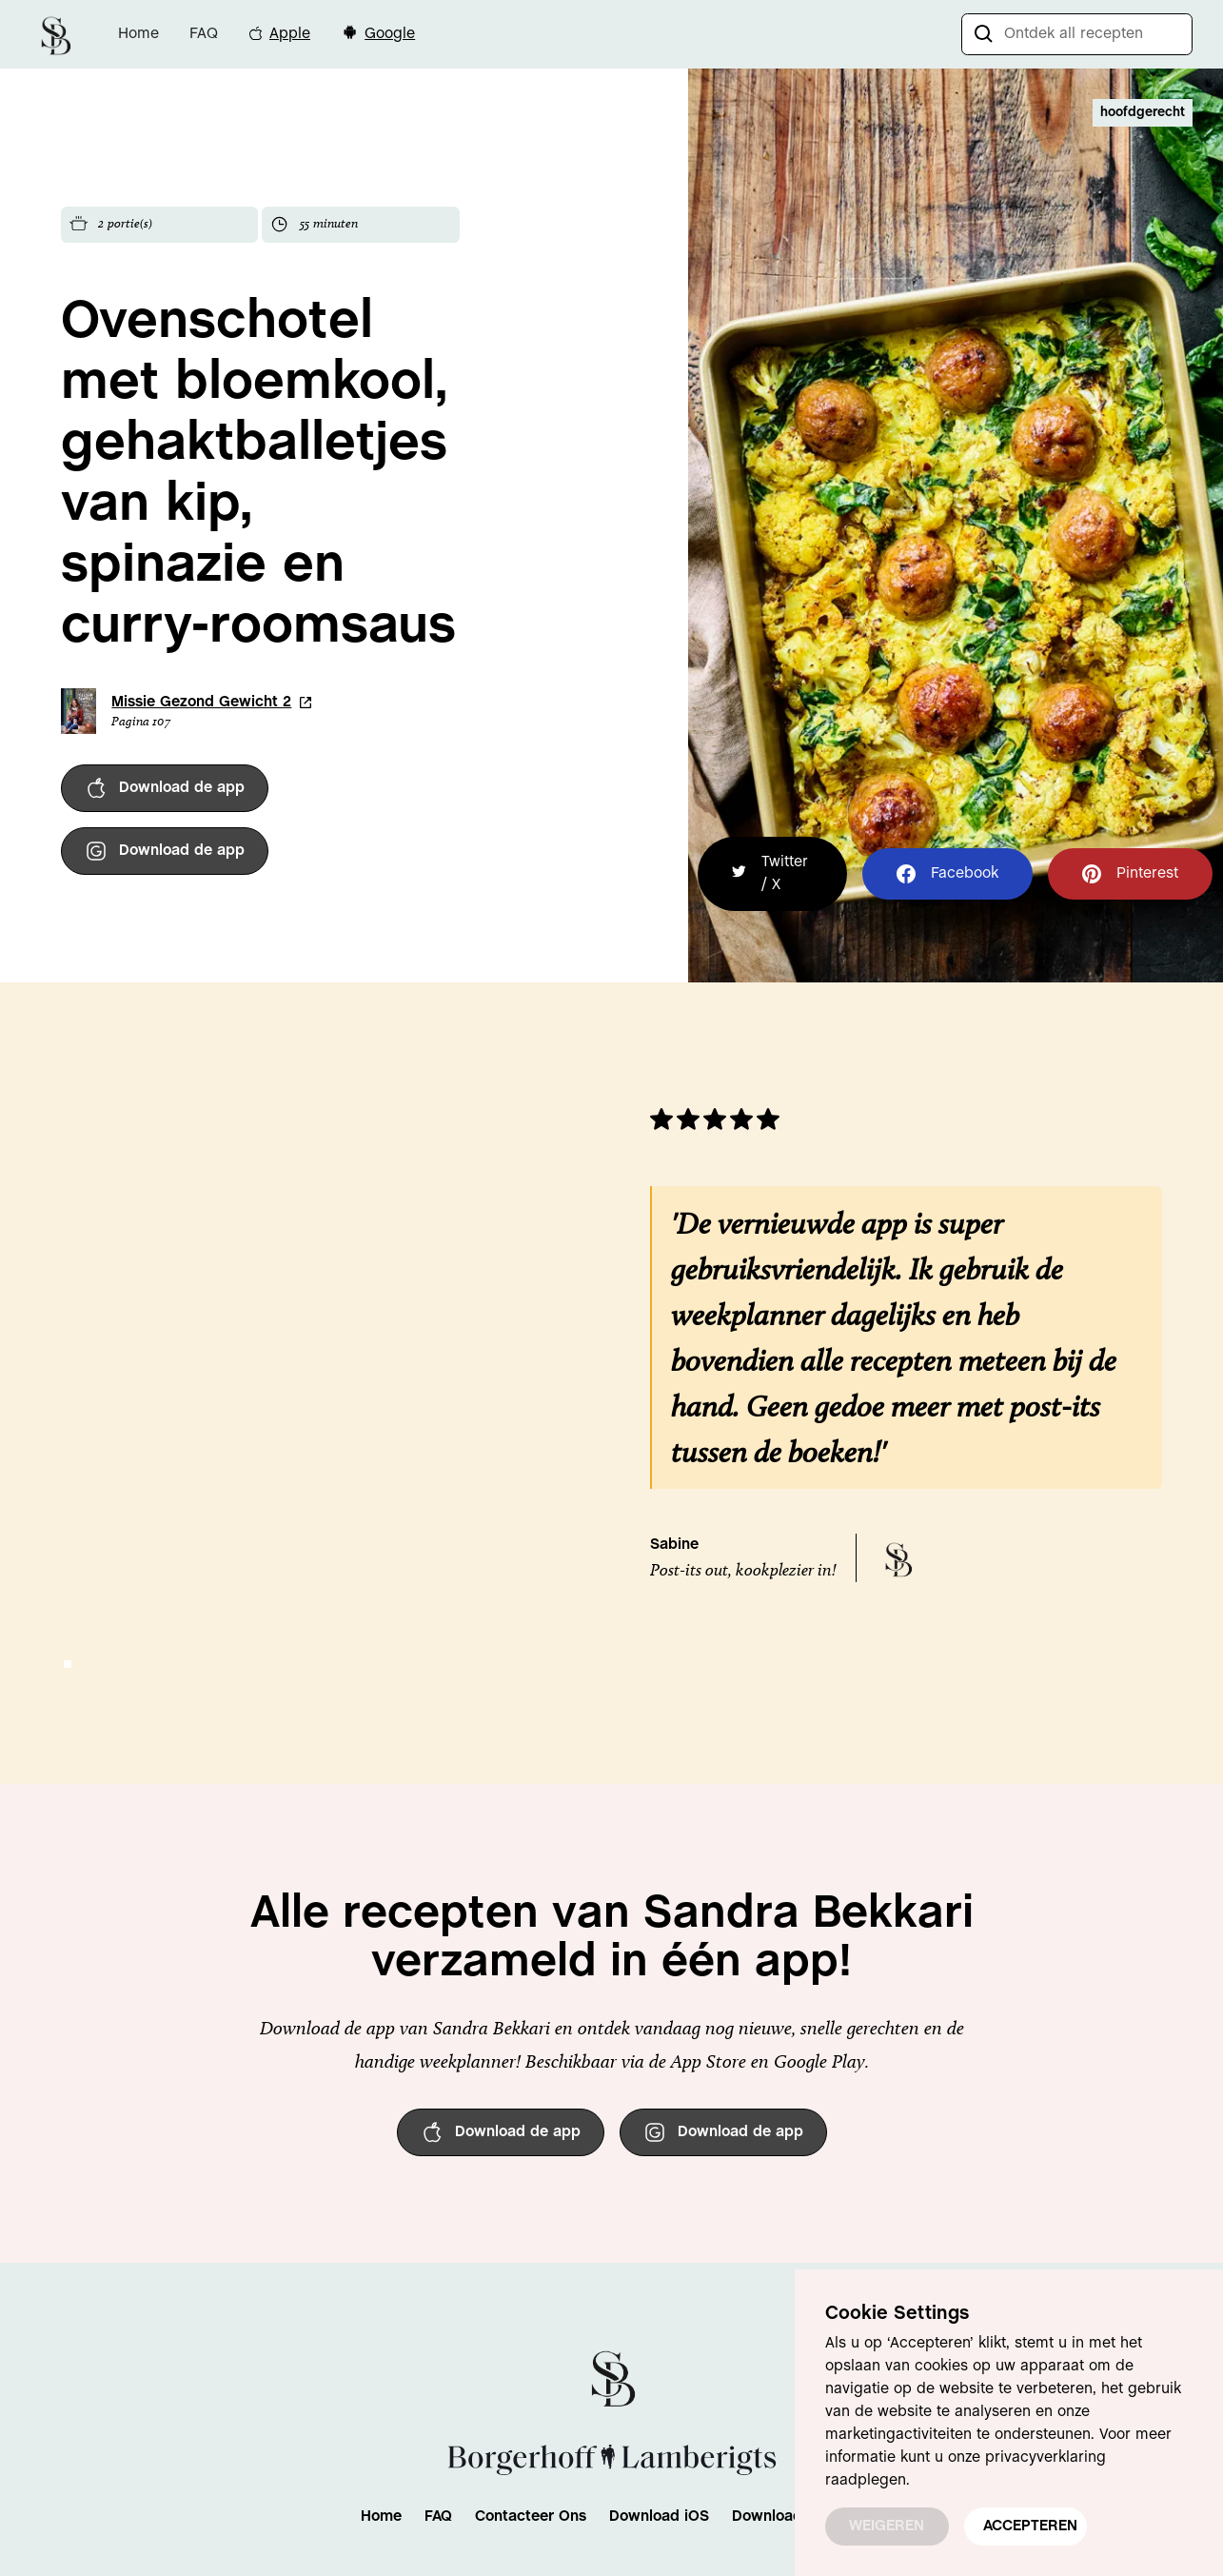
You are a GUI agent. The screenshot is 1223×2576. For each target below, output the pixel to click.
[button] (67, 1664)
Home (138, 34)
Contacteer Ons (530, 2516)
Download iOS (659, 2516)
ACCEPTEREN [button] (1030, 2526)
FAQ (203, 34)
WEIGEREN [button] (886, 2526)
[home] (55, 34)
